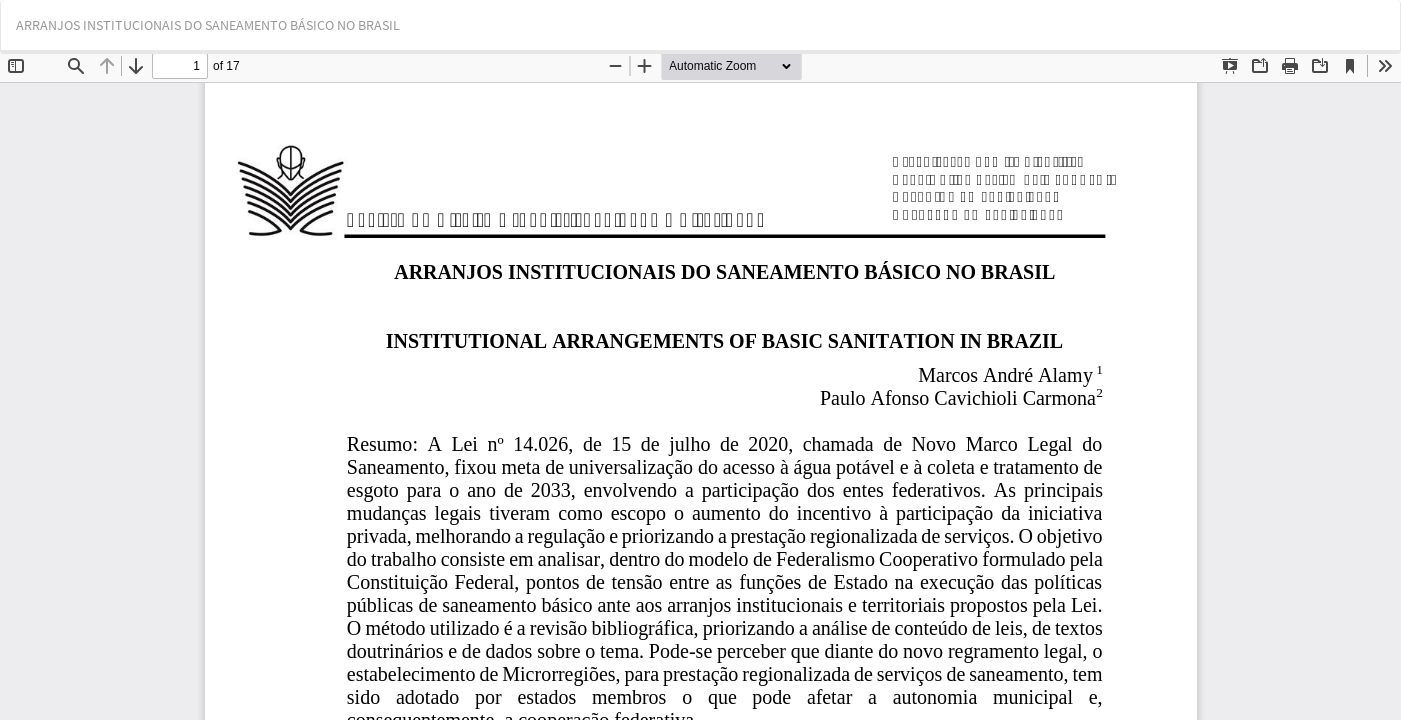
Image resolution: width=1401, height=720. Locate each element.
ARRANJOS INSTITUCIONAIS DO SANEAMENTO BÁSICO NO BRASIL (208, 25)
